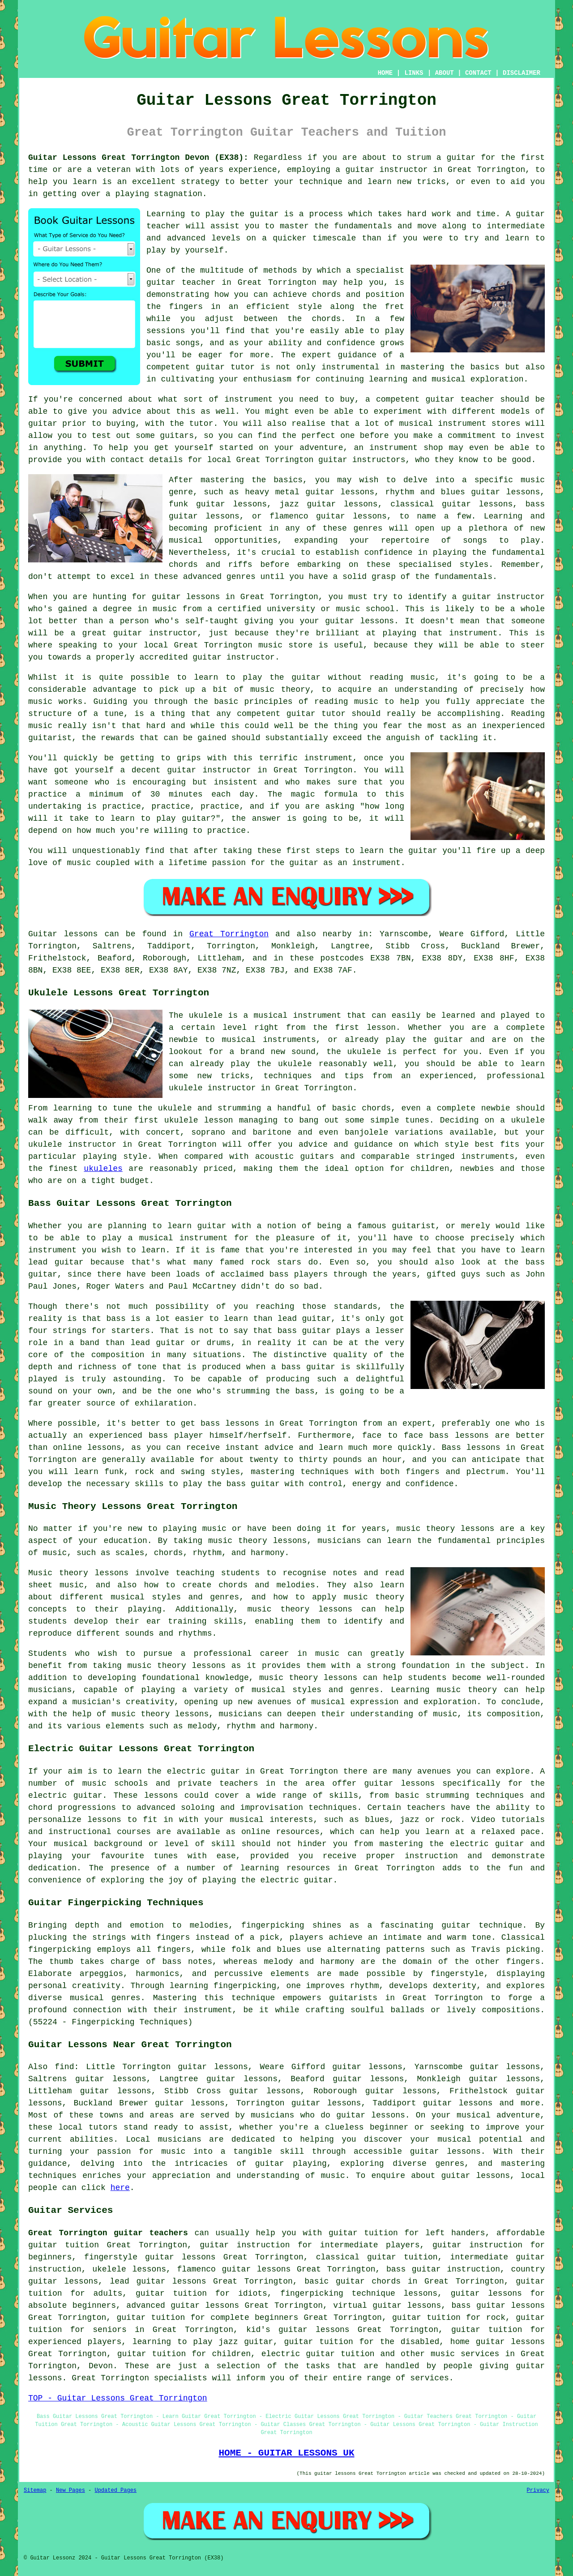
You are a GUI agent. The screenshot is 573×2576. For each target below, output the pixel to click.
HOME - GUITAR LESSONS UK (286, 2452)
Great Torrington (229, 934)
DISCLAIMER (521, 73)
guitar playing (291, 2163)
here (120, 2187)
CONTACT (478, 73)
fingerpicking (272, 1925)
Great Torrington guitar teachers (108, 2233)
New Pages (70, 2490)
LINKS (413, 73)
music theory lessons (445, 1528)
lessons (161, 1795)
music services (465, 2353)
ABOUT (444, 73)
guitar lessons (351, 516)
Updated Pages (115, 2490)
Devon (101, 2366)
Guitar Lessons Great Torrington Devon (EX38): (138, 157)
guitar (359, 169)
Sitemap (35, 2490)
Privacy (538, 2490)
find (64, 2066)
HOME (385, 73)
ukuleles (103, 1168)
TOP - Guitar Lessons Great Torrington (117, 2398)
